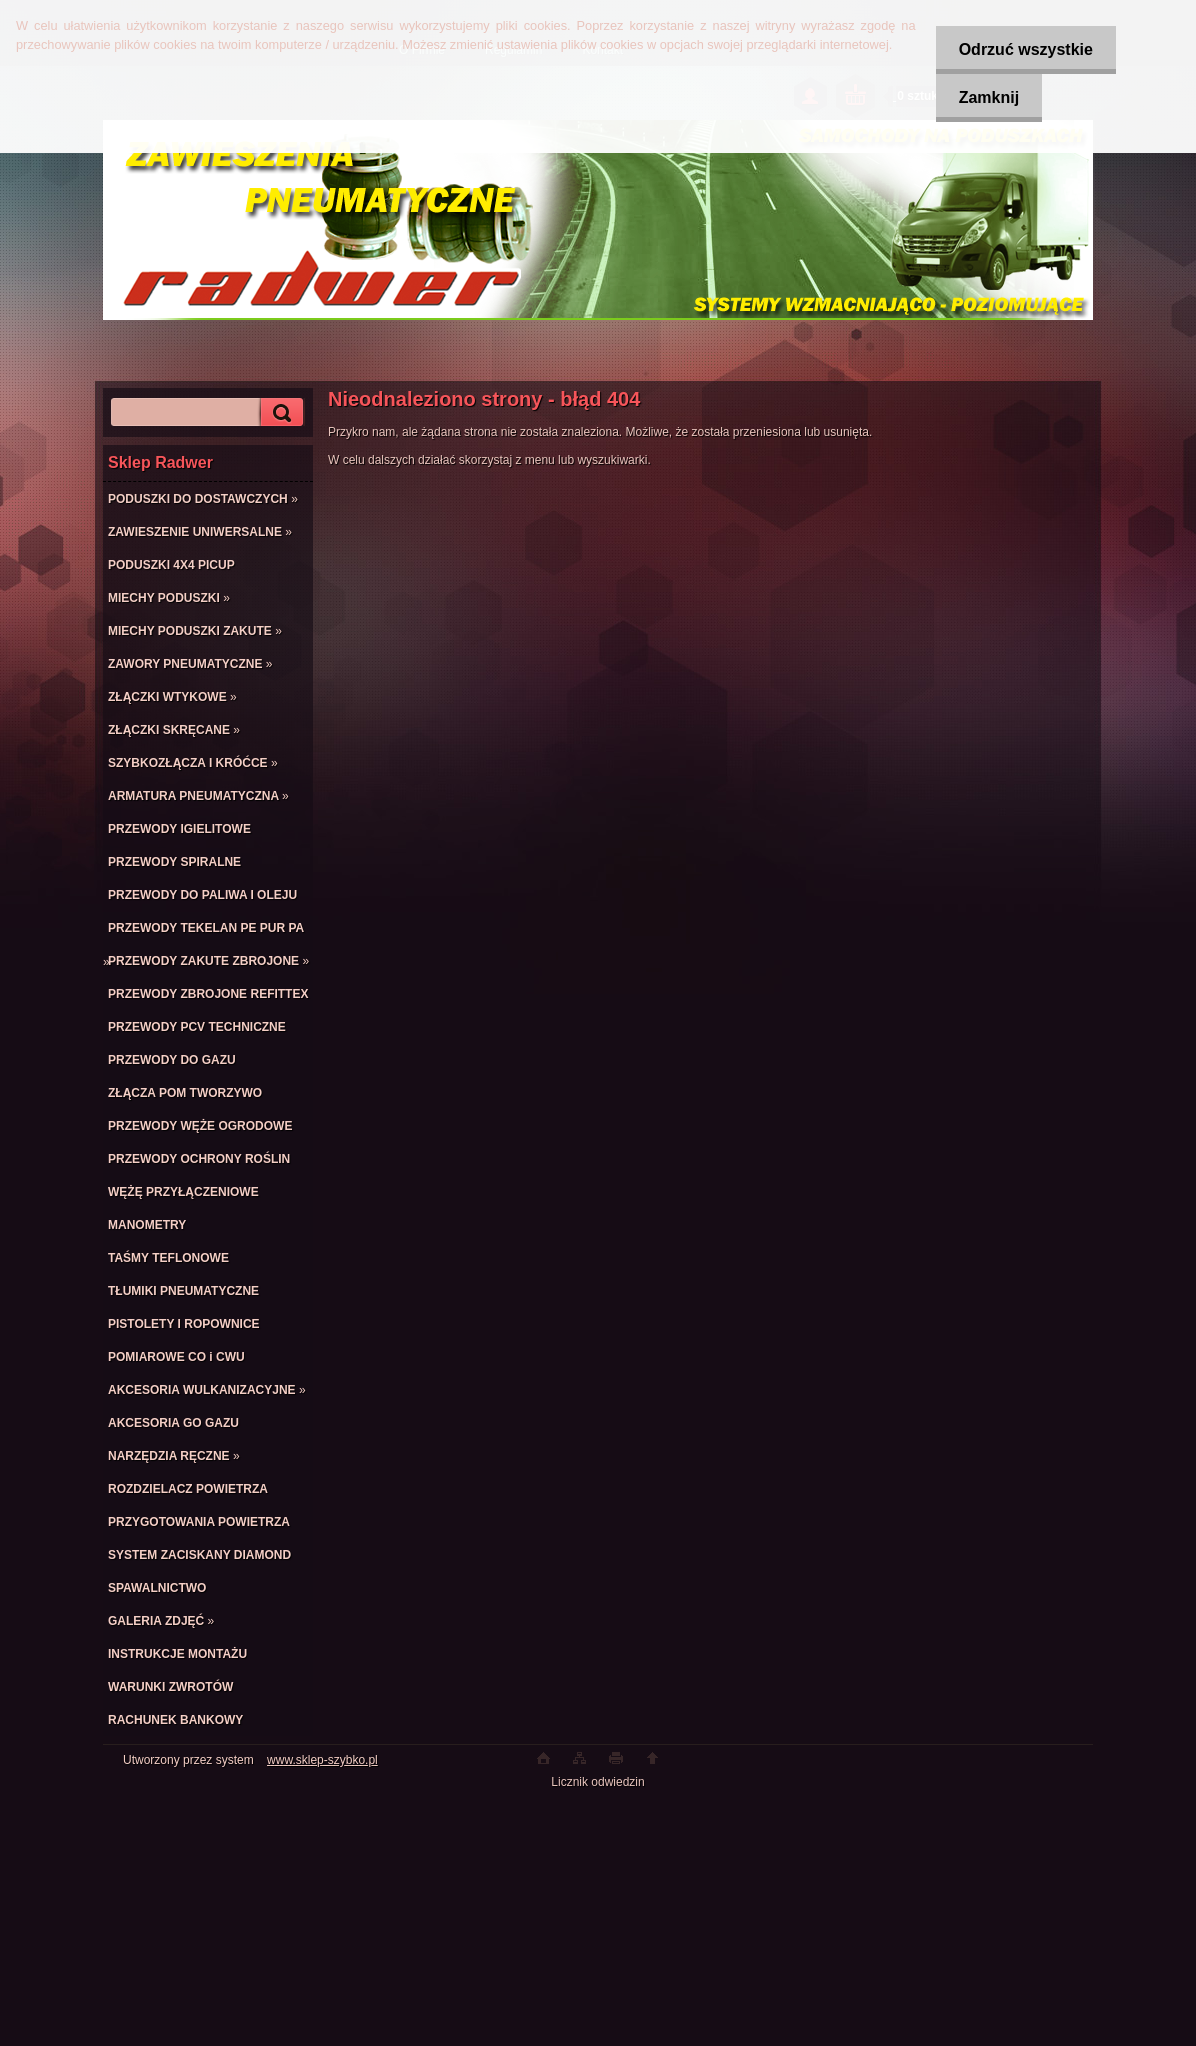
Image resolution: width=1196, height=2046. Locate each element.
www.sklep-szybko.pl (322, 1760)
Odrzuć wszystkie (1022, 49)
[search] (279, 412)
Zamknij (985, 97)
